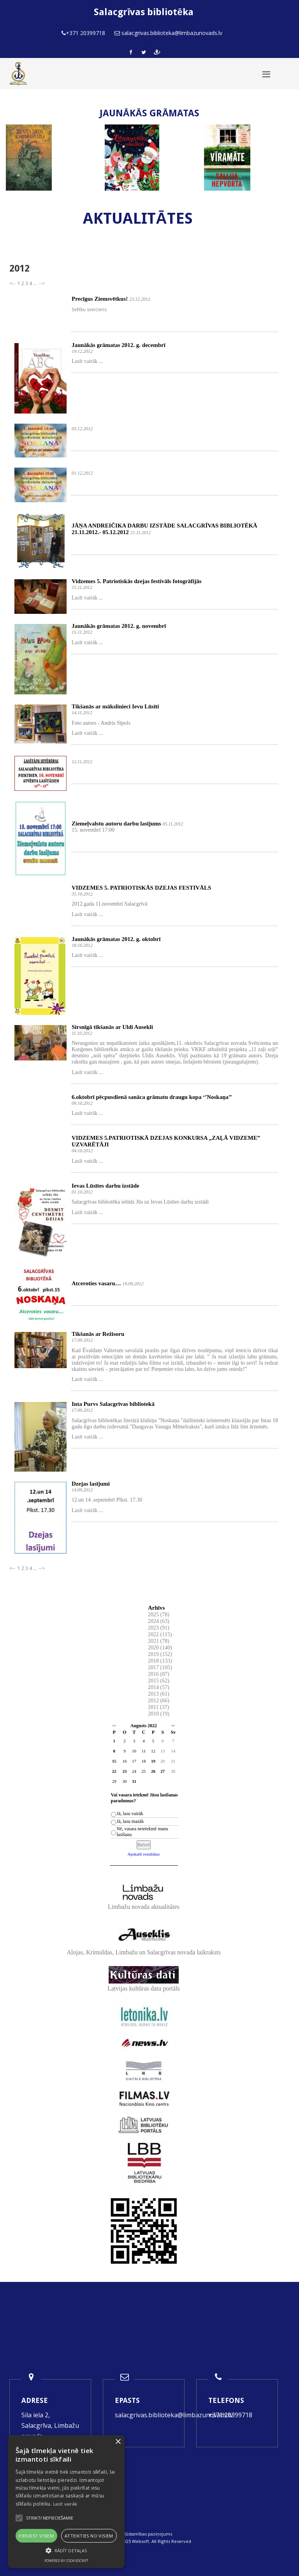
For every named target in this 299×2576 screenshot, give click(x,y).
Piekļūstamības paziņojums (144, 2534)
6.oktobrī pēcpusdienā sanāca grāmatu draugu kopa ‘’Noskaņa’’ (152, 1097)
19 (153, 1761)
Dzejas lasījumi (91, 1484)
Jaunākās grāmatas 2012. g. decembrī (118, 345)
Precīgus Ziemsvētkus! (100, 299)
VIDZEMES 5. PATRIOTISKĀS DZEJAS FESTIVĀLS (141, 888)
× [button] (118, 2442)
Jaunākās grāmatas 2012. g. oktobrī (116, 939)
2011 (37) (158, 1707)
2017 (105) (160, 1667)
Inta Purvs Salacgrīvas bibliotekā (113, 1404)
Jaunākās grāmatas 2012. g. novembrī (119, 626)
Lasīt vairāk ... (87, 361)
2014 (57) (158, 1687)
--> (41, 283)
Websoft (140, 2541)
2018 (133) (160, 1661)
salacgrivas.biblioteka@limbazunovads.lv (174, 2415)
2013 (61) (158, 1694)
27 (162, 1771)
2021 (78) (158, 1641)
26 (153, 1771)
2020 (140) (160, 1648)
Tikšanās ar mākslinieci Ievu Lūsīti (115, 706)
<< (114, 1726)
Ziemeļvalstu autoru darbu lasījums (116, 823)
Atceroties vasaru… (96, 1283)
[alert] (66, 2501)
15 (114, 1761)
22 (114, 1771)
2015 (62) (158, 1681)
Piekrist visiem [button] (36, 2536)
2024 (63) (158, 1621)
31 (134, 1781)
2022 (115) (160, 1634)
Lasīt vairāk (65, 2504)
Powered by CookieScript (66, 2560)
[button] (66, 2550)
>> (173, 1726)
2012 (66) (158, 1700)
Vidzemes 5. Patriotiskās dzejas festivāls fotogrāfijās (137, 581)
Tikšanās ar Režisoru (98, 1334)
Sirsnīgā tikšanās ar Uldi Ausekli (112, 1027)
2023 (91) (158, 1628)
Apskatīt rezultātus (144, 1854)
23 (124, 1771)
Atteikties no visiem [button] (89, 2536)
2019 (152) (160, 1654)
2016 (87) (158, 1674)
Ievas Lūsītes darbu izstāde (105, 1186)
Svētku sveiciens (89, 309)
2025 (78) (158, 1614)
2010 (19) (158, 1714)
